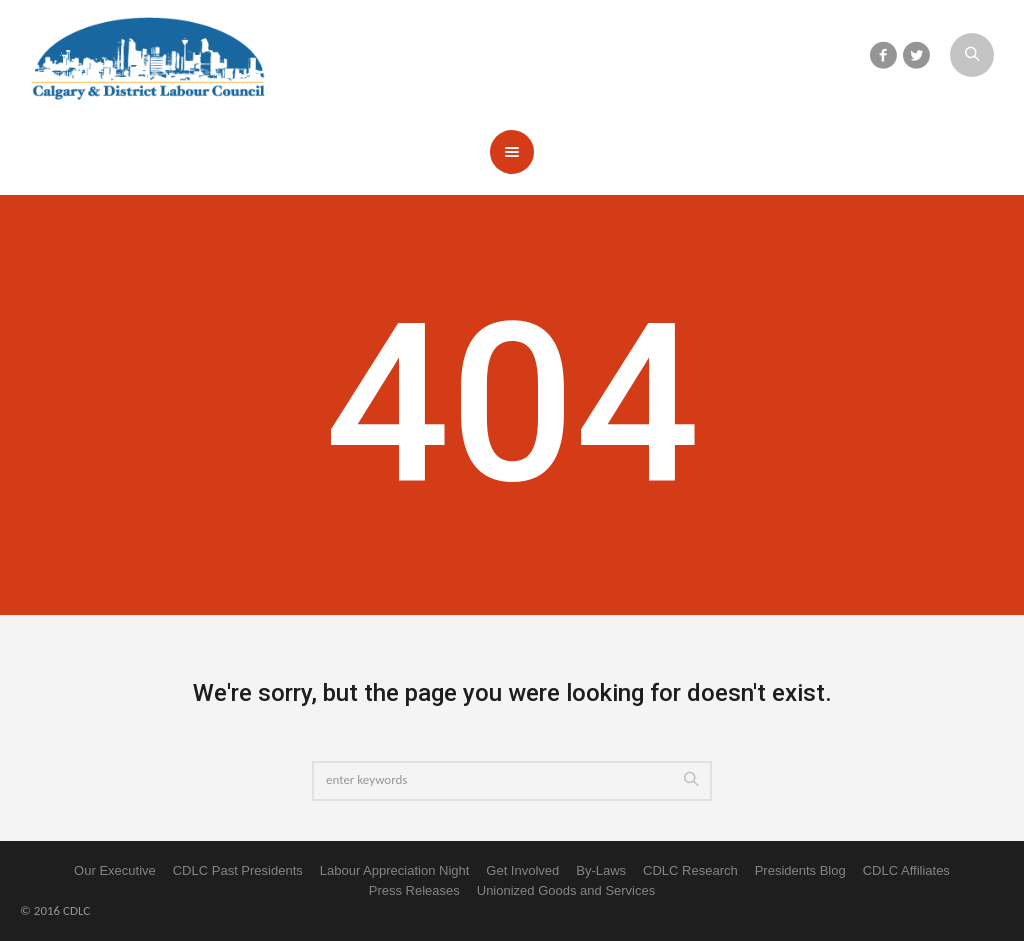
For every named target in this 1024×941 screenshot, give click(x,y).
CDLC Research (690, 870)
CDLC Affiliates (906, 870)
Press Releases (414, 890)
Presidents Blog (800, 870)
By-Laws (601, 870)
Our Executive (115, 870)
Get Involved (522, 870)
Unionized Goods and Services (566, 890)
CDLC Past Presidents (238, 870)
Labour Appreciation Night (395, 870)
